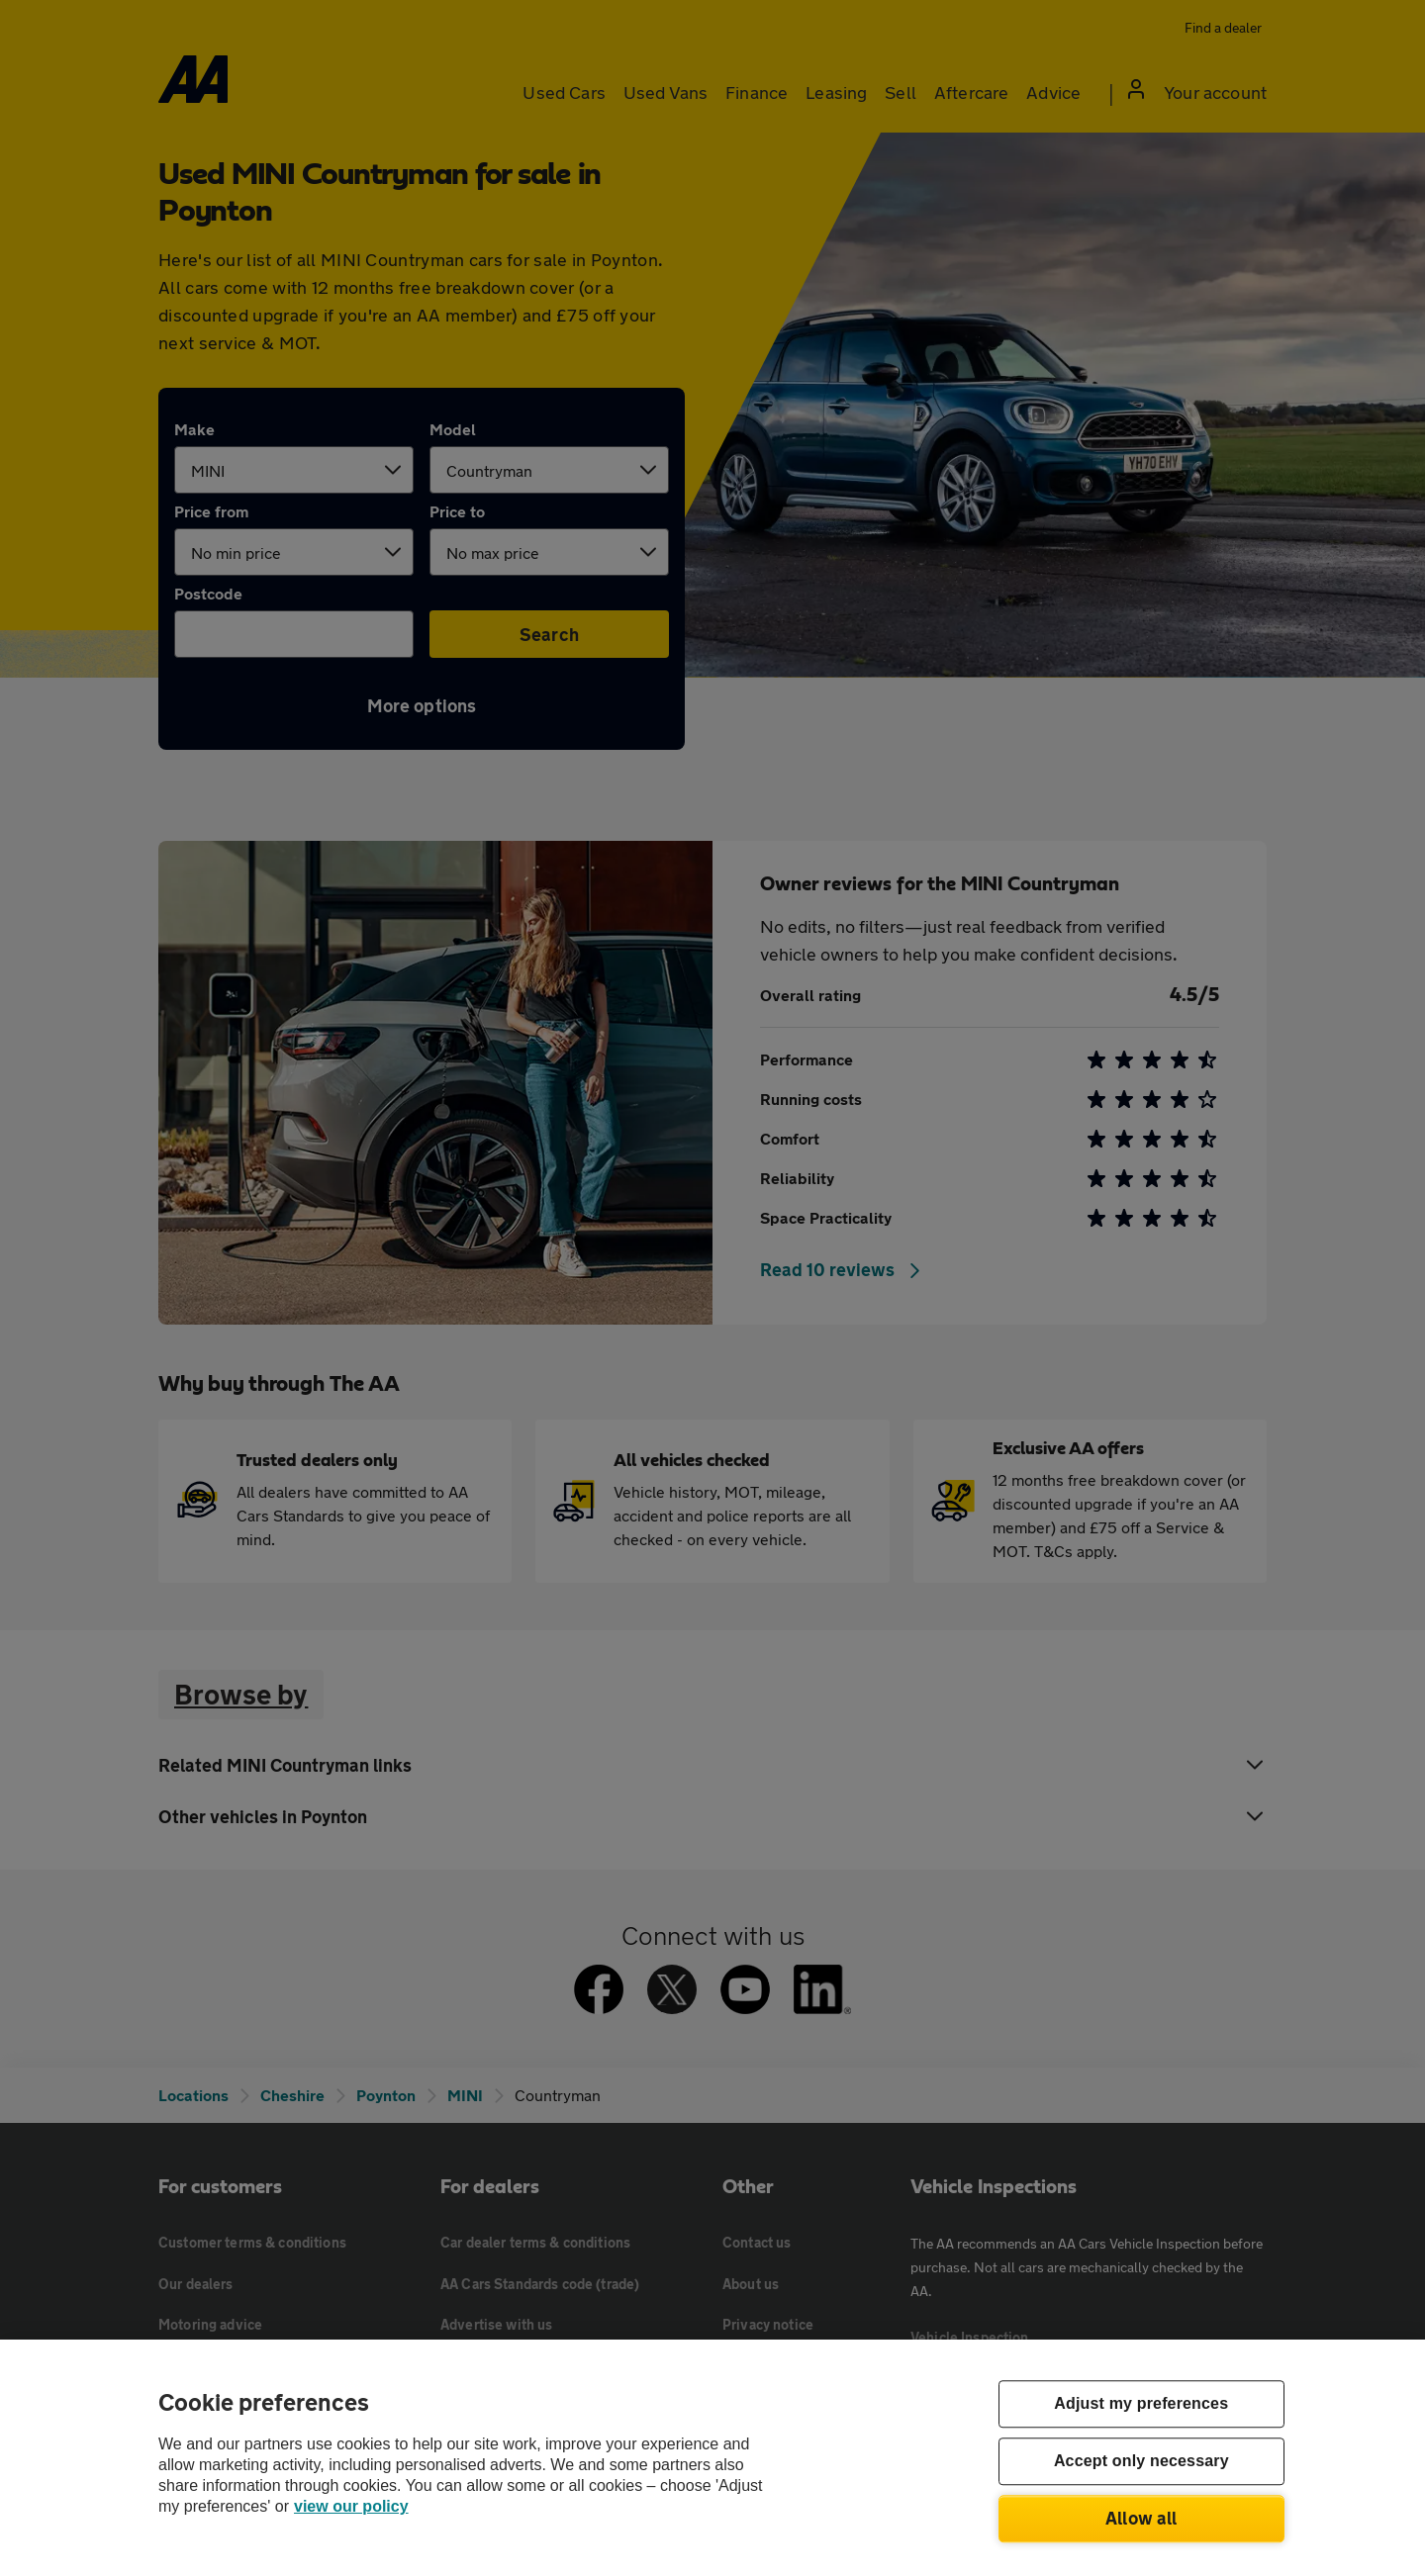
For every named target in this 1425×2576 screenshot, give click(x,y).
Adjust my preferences (1141, 2404)
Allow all (1141, 2518)
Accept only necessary (1141, 2461)
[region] (712, 2458)
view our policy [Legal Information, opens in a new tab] (351, 2506)
